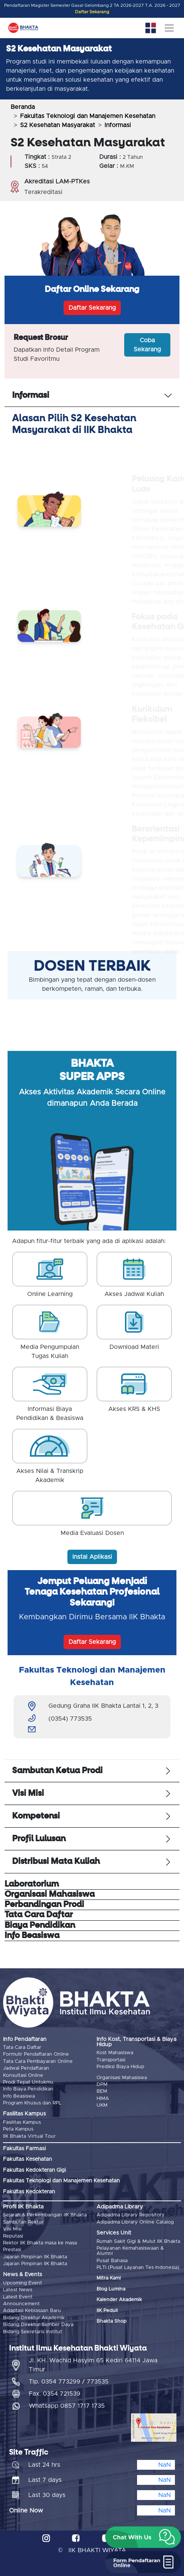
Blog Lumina (111, 2289)
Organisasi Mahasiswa (122, 2077)
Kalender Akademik (119, 2299)
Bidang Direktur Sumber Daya (38, 2324)
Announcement (21, 2303)
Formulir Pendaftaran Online (36, 2054)
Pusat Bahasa (112, 2260)
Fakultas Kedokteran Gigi (34, 2170)
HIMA (103, 2098)
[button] (143, 2537)
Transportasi (111, 2060)
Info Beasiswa (19, 2096)
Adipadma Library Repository (131, 2215)
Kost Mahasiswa (115, 2052)
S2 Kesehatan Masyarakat (57, 125)
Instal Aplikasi (92, 1557)
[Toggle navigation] (169, 28)
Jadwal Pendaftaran (26, 2068)
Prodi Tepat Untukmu (28, 2082)
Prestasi (12, 2249)
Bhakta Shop (111, 2321)
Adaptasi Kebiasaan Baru (32, 2310)
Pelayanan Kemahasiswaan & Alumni (130, 2251)
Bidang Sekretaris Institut (32, 2331)
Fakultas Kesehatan (27, 2159)
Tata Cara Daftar (22, 2047)
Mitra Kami (109, 2278)
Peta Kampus (18, 2129)
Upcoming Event (22, 2283)
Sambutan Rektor (23, 2222)
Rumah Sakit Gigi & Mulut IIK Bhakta (138, 2241)
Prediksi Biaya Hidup (120, 2066)
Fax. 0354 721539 (54, 2394)
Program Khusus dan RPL (32, 2103)
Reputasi (13, 2236)
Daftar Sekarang (92, 12)
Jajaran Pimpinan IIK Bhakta (35, 2257)
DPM (102, 2084)
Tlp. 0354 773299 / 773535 (69, 2382)
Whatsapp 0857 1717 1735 (67, 2406)
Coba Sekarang (147, 344)
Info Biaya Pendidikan (28, 2089)
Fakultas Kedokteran (29, 2191)
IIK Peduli (107, 2310)
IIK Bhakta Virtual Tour (29, 2136)
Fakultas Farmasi (24, 2148)
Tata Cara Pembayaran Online (38, 2061)
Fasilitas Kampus (22, 2122)
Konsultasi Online (23, 2075)
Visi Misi (12, 2229)
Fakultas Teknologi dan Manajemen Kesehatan (87, 116)
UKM (102, 2105)
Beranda (23, 107)
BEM (102, 2091)
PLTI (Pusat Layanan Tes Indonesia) (138, 2267)
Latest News (17, 2289)
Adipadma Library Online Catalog (135, 2222)
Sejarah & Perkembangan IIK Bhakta (45, 2215)
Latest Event (18, 2297)
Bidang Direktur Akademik (34, 2317)
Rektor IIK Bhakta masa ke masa (40, 2243)
